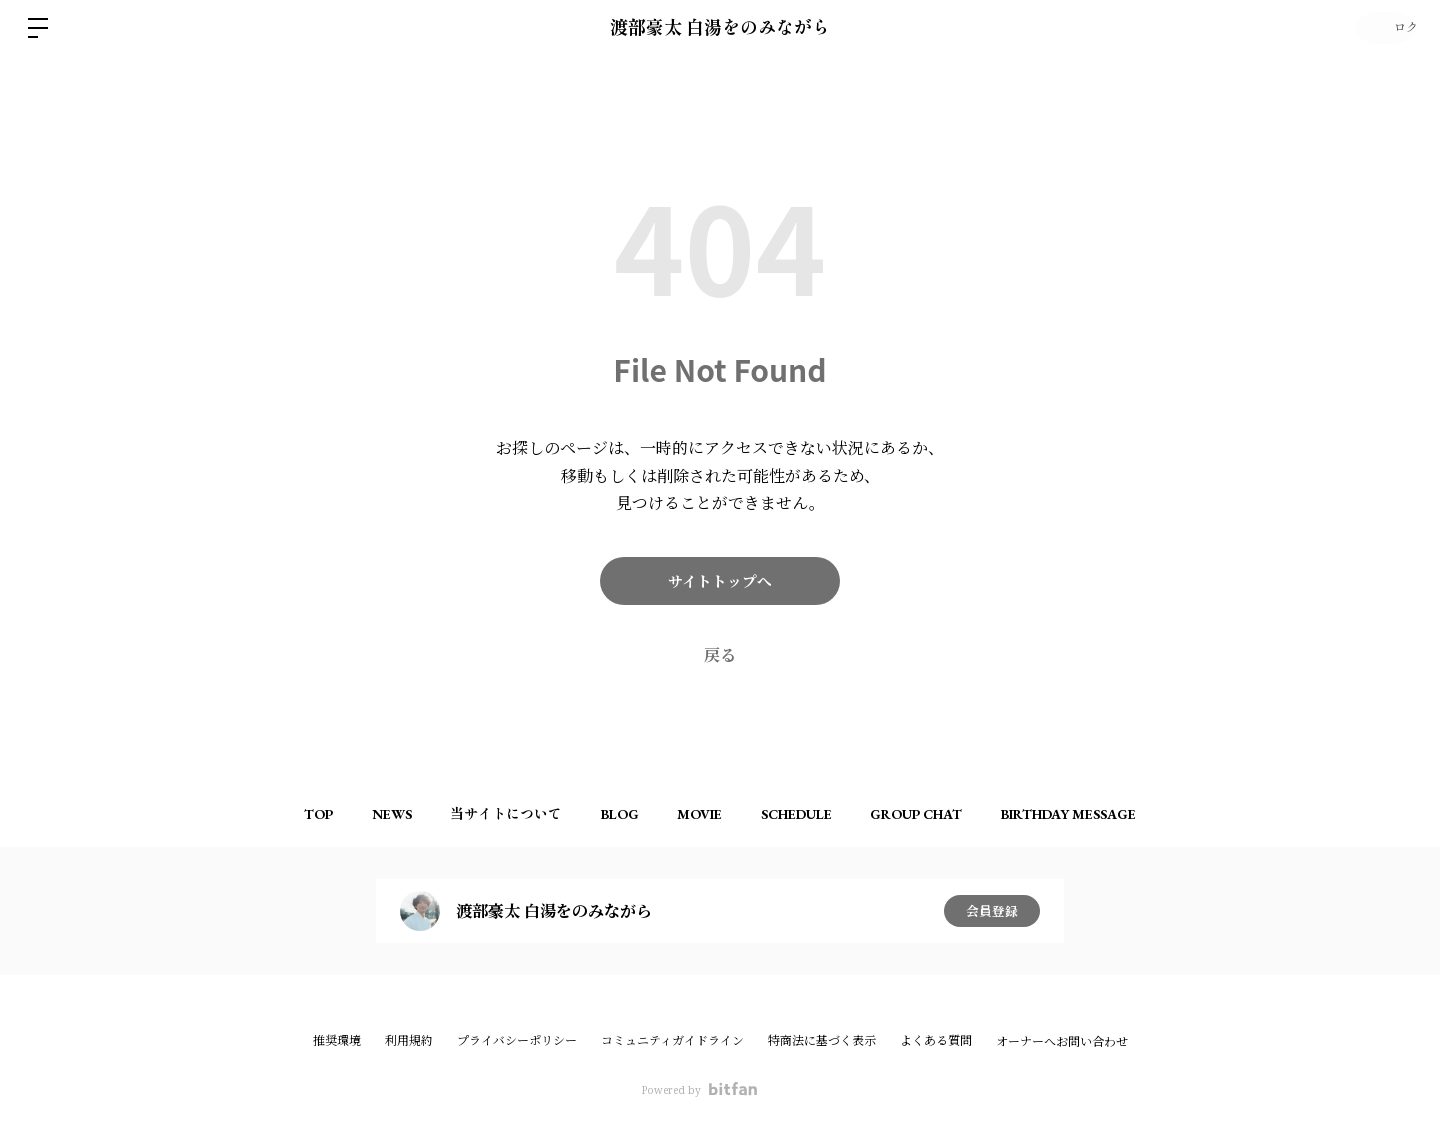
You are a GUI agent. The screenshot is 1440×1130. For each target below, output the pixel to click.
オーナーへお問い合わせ (1062, 1042)
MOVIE (705, 814)
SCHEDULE (813, 814)
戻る (720, 655)
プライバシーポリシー (517, 1040)
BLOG (614, 814)
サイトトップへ (720, 581)
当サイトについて (489, 814)
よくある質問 (936, 1040)
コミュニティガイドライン (672, 1040)
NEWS (363, 814)
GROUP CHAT (945, 814)
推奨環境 (337, 1040)
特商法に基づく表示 (822, 1040)
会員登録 (992, 910)
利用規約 (409, 1040)
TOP (278, 814)
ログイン (1380, 28)
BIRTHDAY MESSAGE (1108, 814)
